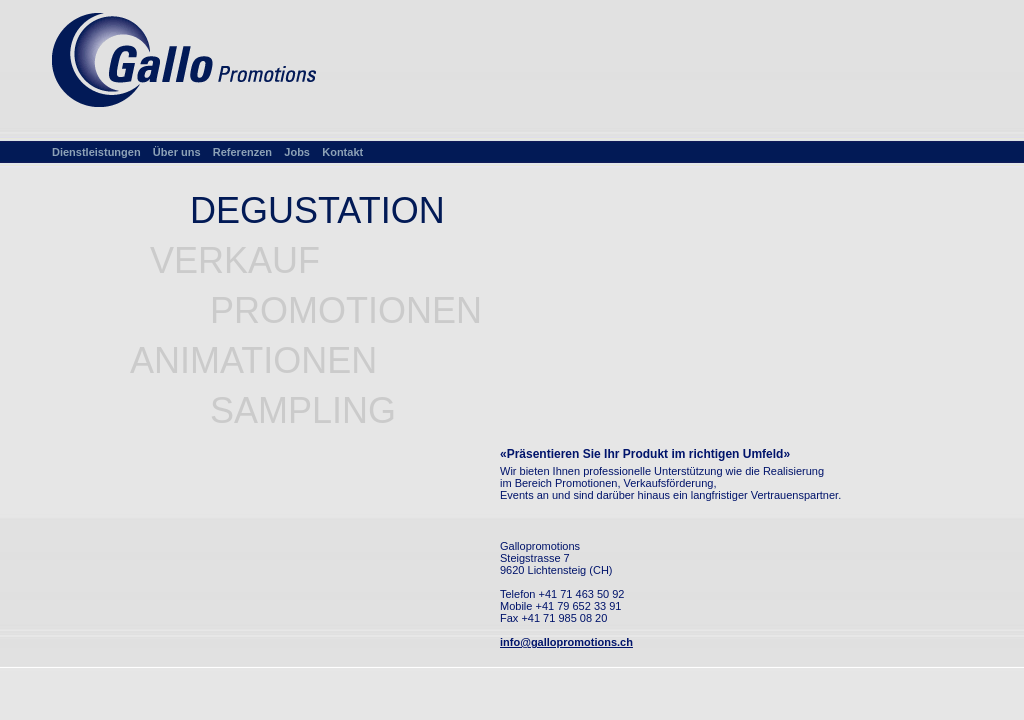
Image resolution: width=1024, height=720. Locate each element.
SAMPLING (303, 410)
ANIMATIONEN (253, 360)
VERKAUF (235, 260)
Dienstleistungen (96, 152)
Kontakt (342, 152)
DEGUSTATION (317, 210)
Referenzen (242, 152)
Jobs (297, 152)
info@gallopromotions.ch (566, 642)
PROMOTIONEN (346, 310)
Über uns (177, 152)
